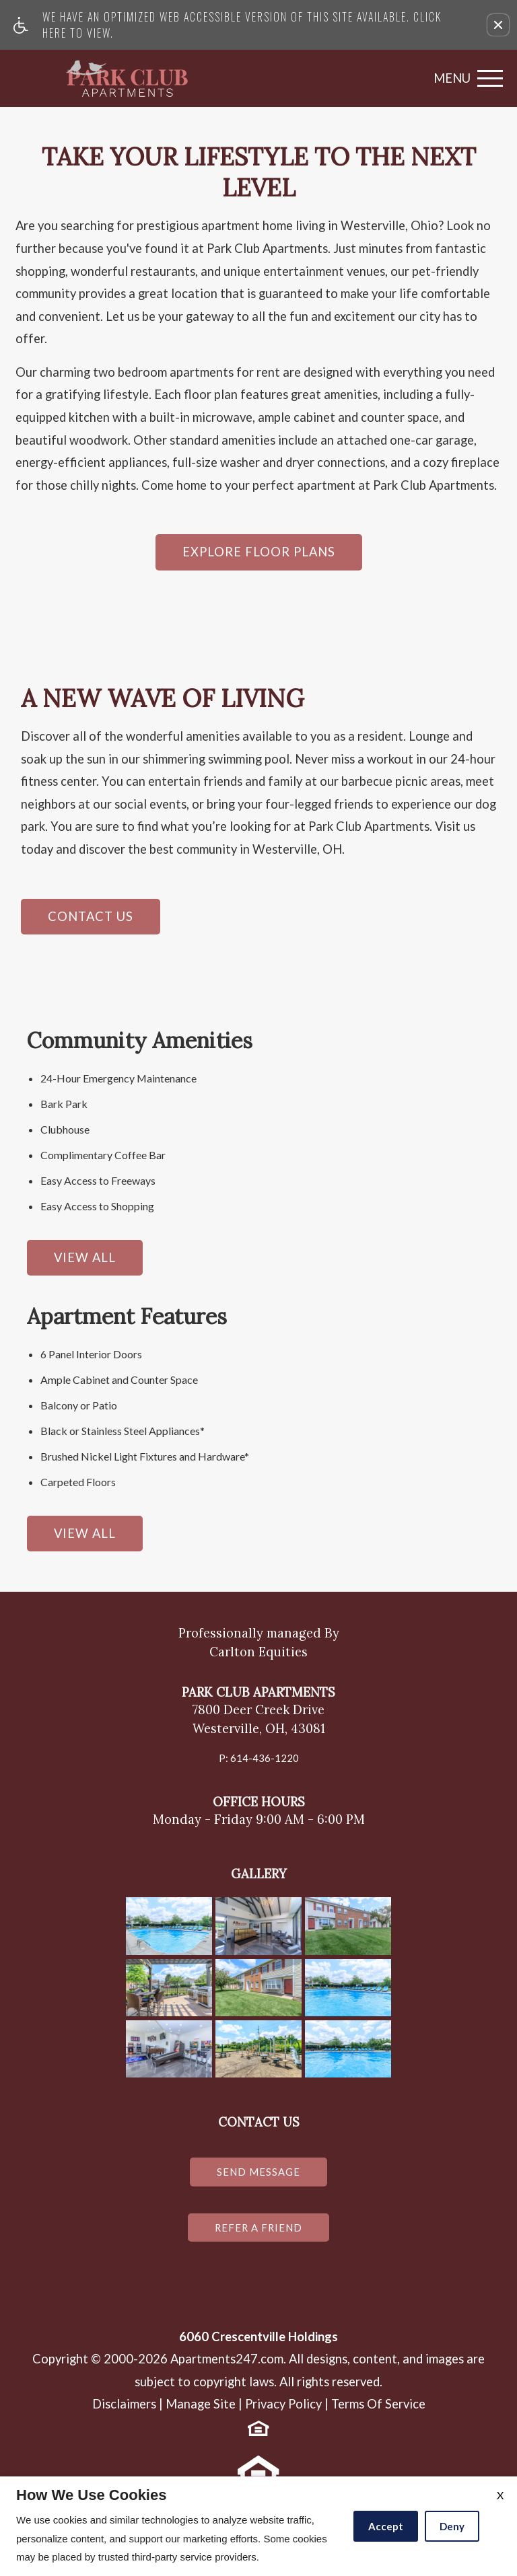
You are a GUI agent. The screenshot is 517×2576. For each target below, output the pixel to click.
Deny (452, 2526)
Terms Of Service (378, 2411)
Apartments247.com (226, 2366)
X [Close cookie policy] (500, 2495)
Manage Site (201, 2411)
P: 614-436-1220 (258, 1757)
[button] (498, 25)
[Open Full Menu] (465, 78)
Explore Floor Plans (258, 551)
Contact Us (90, 916)
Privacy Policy (283, 2411)
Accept (385, 2526)
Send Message (258, 2173)
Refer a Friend (258, 2232)
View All (85, 1257)
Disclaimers (124, 2411)
